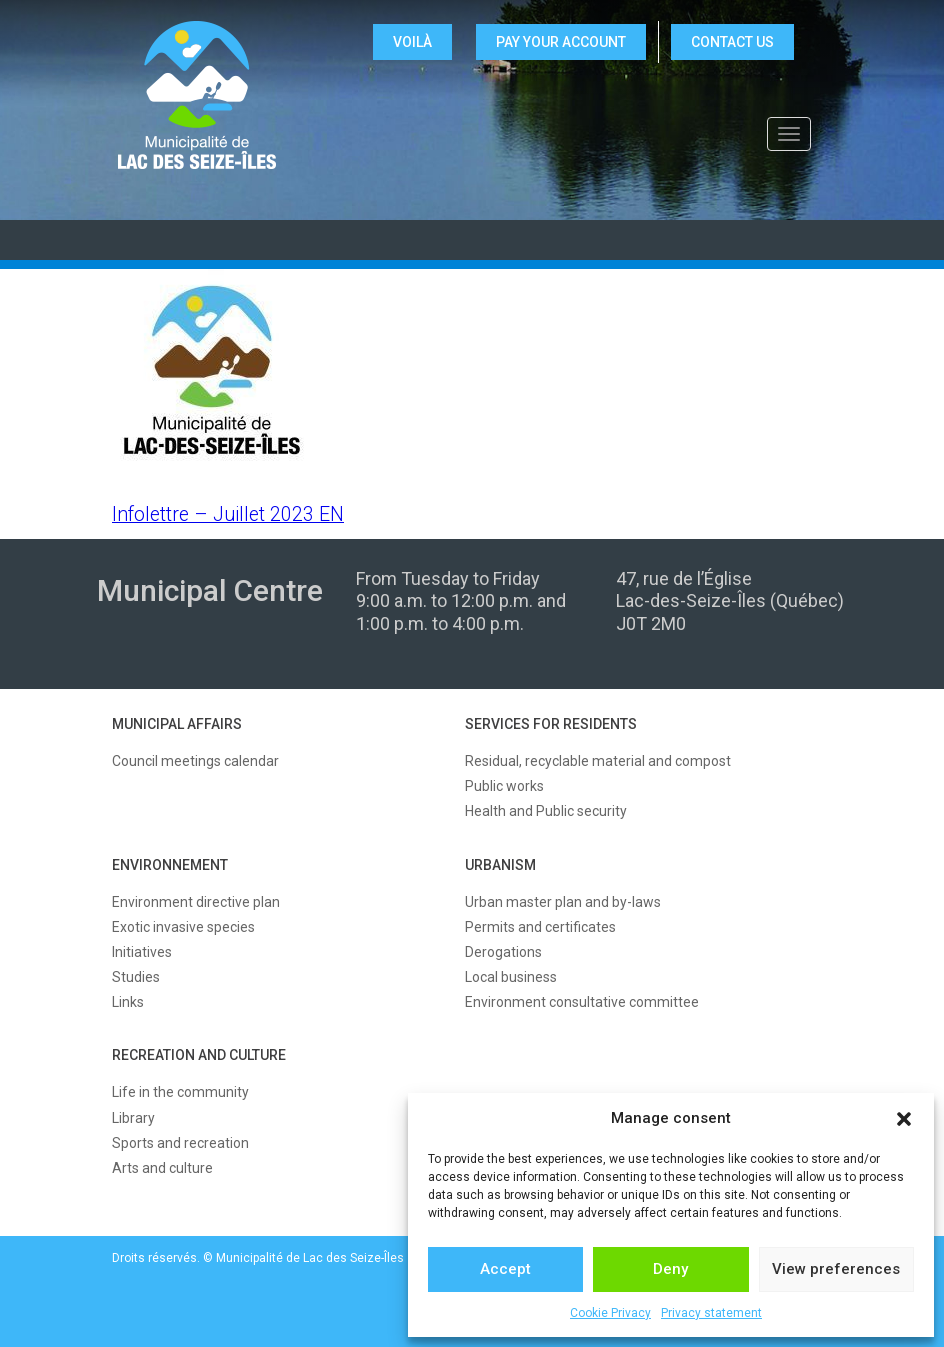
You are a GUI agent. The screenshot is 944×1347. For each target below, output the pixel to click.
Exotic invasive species (183, 927)
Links (128, 1002)
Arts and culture (162, 1168)
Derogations (503, 952)
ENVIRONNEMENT (170, 865)
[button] (904, 1119)
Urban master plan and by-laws (563, 902)
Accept (505, 1269)
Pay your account (561, 42)
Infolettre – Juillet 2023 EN (228, 514)
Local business (511, 977)
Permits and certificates (540, 927)
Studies (136, 977)
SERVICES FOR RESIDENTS (551, 724)
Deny (670, 1269)
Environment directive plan (196, 902)
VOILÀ (412, 42)
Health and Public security (546, 811)
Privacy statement (711, 1313)
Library (133, 1118)
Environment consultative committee (582, 1002)
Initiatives (142, 952)
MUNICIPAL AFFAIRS (177, 724)
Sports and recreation (180, 1143)
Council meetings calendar (195, 761)
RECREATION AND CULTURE (199, 1055)
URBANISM (500, 865)
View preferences (836, 1269)
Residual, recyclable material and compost (598, 761)
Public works (504, 786)
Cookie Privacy (610, 1313)
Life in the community (180, 1092)
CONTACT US (732, 42)
